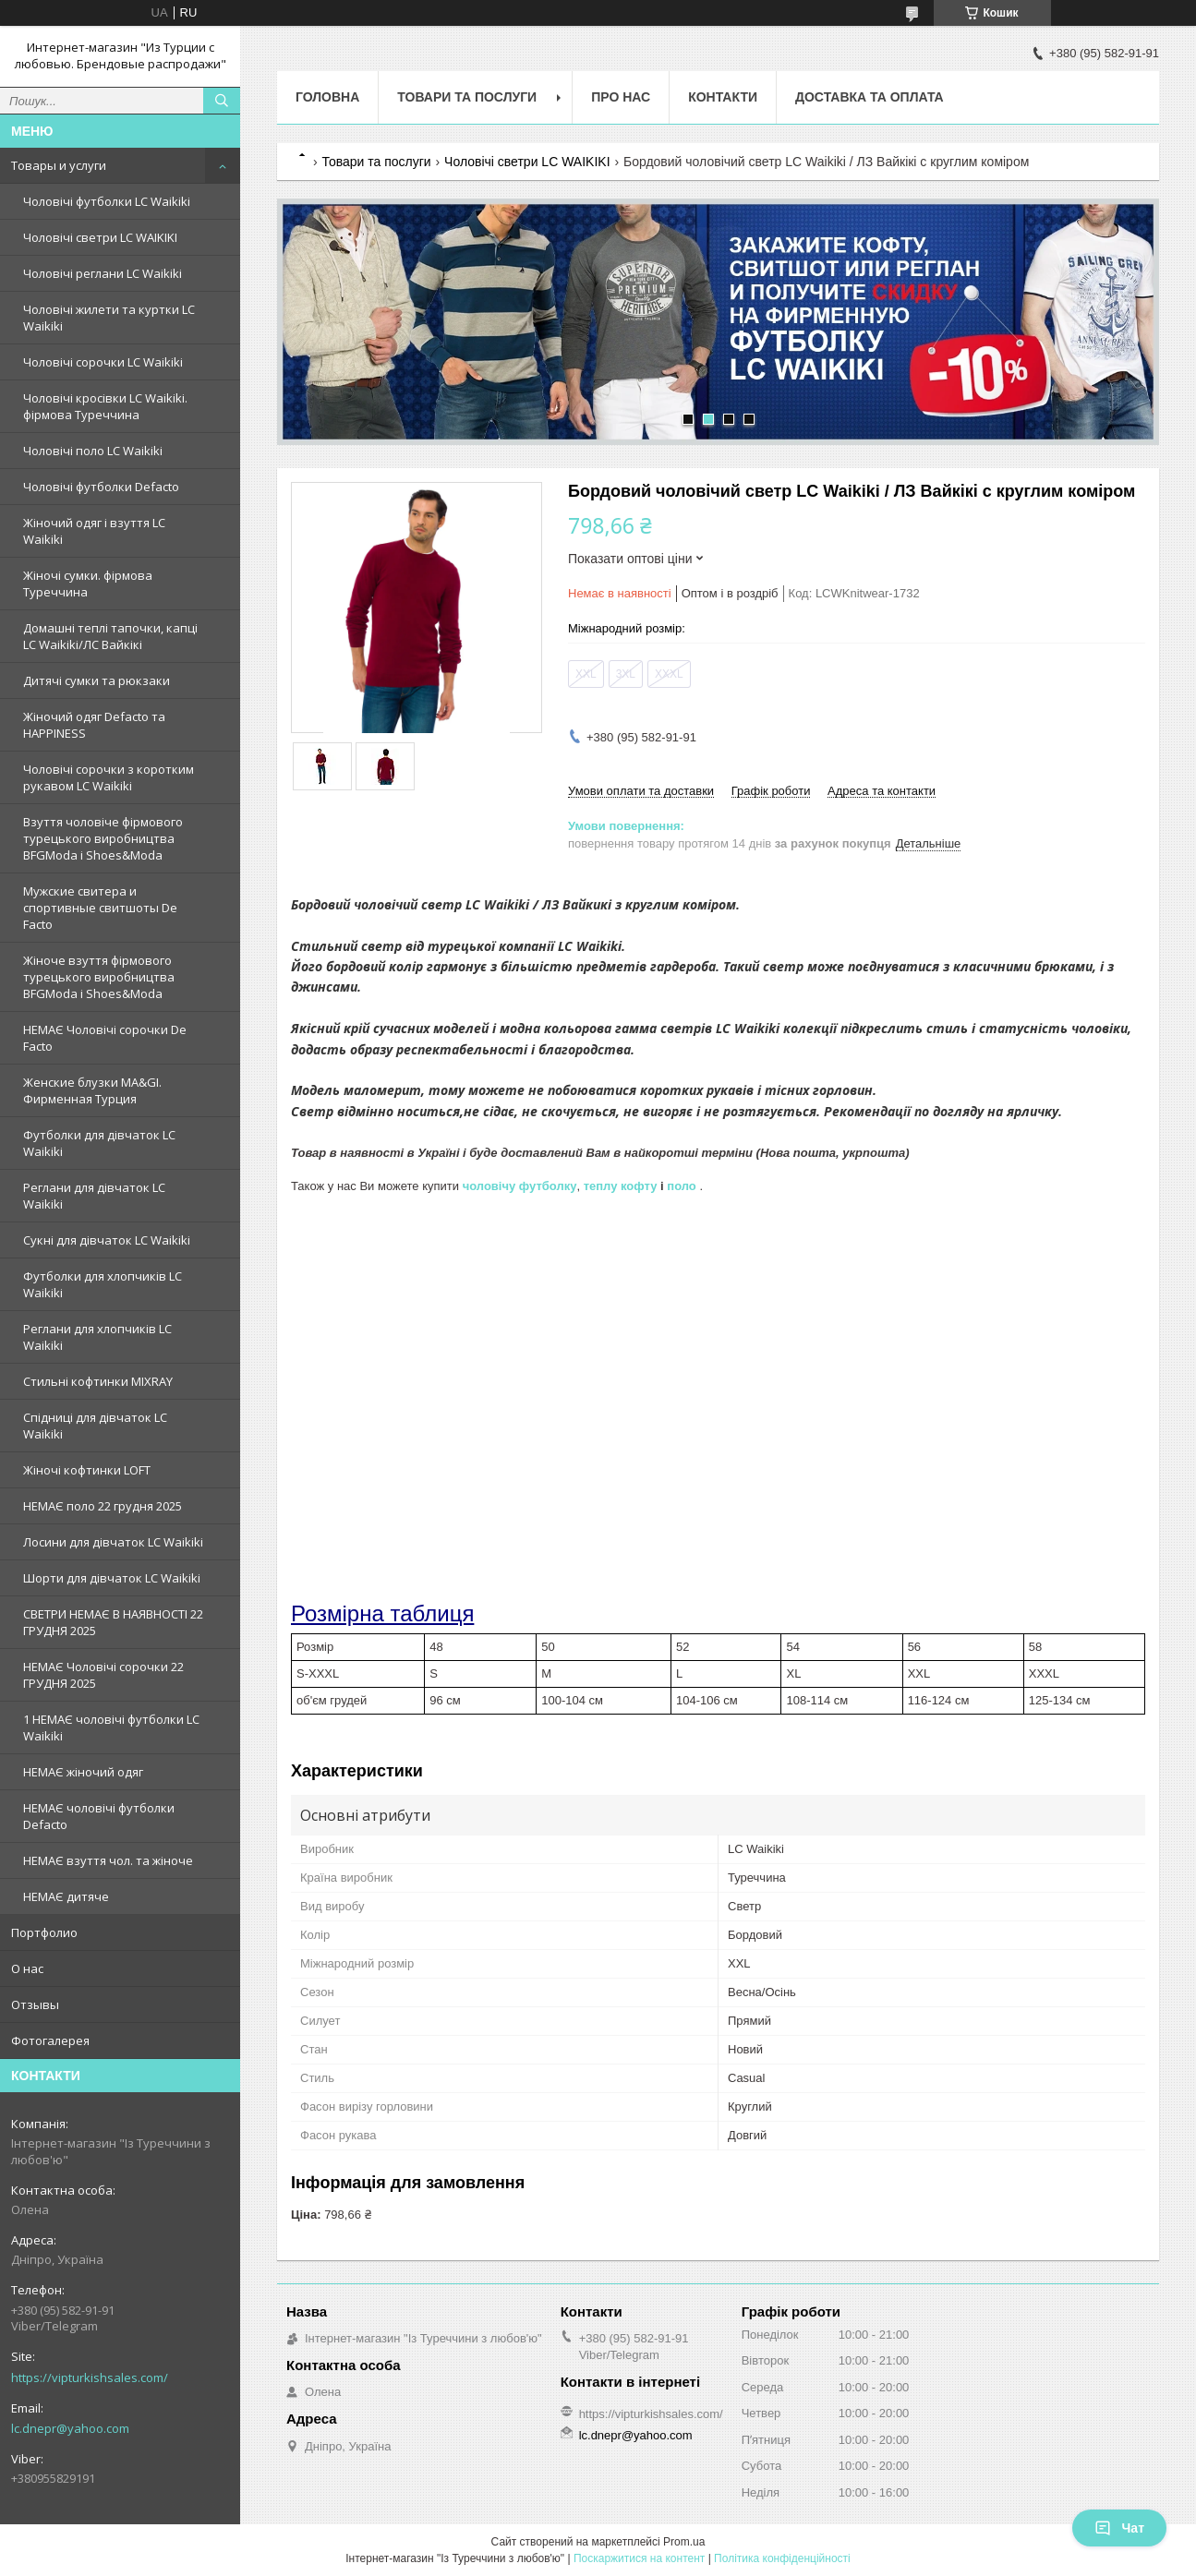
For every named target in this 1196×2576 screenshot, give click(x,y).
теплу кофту (621, 1186)
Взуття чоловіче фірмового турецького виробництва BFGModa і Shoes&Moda (103, 838)
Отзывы (35, 2004)
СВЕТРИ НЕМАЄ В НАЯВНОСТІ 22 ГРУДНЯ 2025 (113, 1622)
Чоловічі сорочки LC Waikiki (103, 362)
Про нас (620, 97)
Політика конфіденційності (782, 2558)
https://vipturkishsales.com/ (89, 2377)
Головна (327, 97)
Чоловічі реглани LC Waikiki (102, 273)
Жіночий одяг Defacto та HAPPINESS (94, 724)
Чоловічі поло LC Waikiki (93, 450)
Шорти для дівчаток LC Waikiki (111, 1578)
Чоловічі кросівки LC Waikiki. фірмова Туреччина (105, 406)
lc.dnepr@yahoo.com (70, 2428)
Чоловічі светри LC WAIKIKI (100, 237)
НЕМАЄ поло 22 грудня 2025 (102, 1506)
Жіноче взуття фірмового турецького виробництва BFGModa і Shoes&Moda (99, 977)
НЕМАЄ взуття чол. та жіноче (108, 1860)
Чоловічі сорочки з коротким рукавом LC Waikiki (108, 777)
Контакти (722, 97)
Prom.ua (684, 2541)
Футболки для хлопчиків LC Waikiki (102, 1284)
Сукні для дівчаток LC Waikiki (106, 1240)
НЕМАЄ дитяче (66, 1896)
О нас (27, 1968)
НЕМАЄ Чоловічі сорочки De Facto (105, 1037)
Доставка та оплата (869, 97)
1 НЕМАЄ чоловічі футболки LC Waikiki (111, 1727)
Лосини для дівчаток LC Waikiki (113, 1542)
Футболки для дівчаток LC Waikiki (99, 1143)
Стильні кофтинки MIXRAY (98, 1381)
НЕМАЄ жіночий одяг (83, 1771)
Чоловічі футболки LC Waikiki (106, 201)
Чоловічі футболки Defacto (101, 486)
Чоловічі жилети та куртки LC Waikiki (109, 317)
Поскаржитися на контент (639, 2558)
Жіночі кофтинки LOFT (87, 1470)
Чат (1119, 2528)
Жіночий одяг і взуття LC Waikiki (94, 531)
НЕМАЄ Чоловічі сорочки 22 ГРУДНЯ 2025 (103, 1674)
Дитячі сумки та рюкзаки (96, 680)
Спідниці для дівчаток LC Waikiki (95, 1425)
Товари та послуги (467, 97)
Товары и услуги (58, 165)
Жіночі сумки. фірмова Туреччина (87, 583)
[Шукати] (221, 100)
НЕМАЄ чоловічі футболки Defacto (99, 1816)
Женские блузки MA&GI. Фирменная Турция (92, 1090)
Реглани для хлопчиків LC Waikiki (97, 1337)
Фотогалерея (50, 2040)
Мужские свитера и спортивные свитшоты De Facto (100, 908)
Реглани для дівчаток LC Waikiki (94, 1195)
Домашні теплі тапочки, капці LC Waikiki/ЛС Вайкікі (110, 636)
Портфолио (44, 1932)
